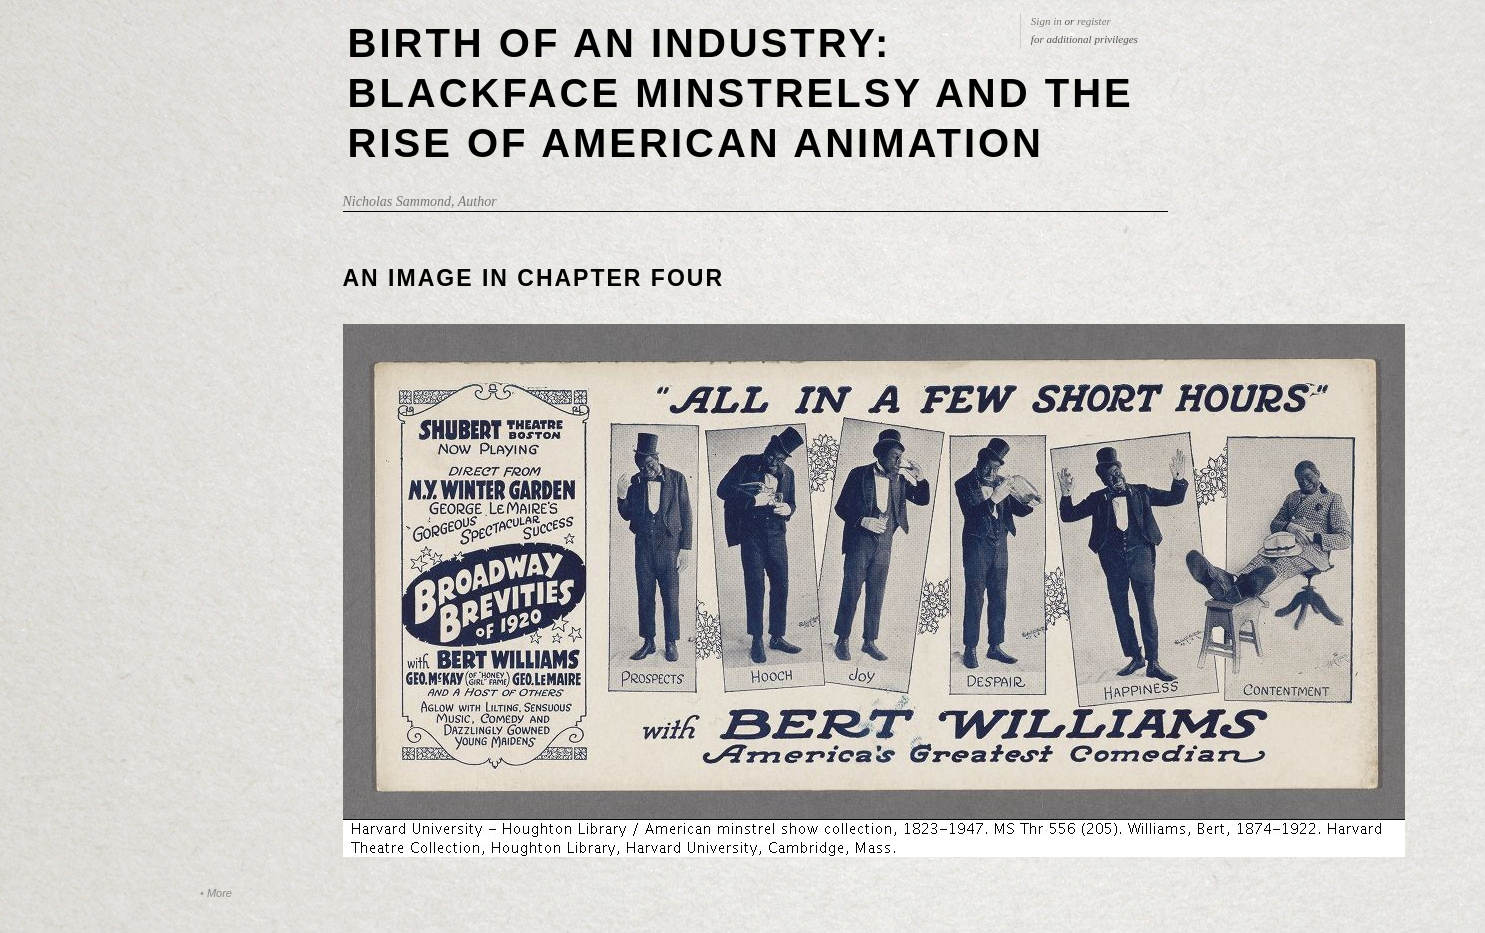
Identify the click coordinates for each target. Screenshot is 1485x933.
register (1094, 21)
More (219, 893)
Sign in (1046, 21)
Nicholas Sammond (397, 201)
